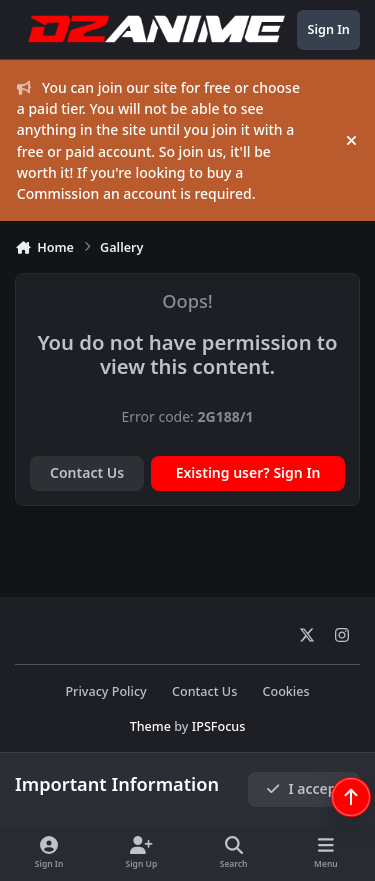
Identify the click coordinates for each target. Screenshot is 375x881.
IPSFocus (219, 726)
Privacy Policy (105, 691)
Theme (150, 726)
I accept (304, 788)
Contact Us (87, 472)
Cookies (285, 691)
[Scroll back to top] (351, 797)
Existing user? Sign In (248, 472)
